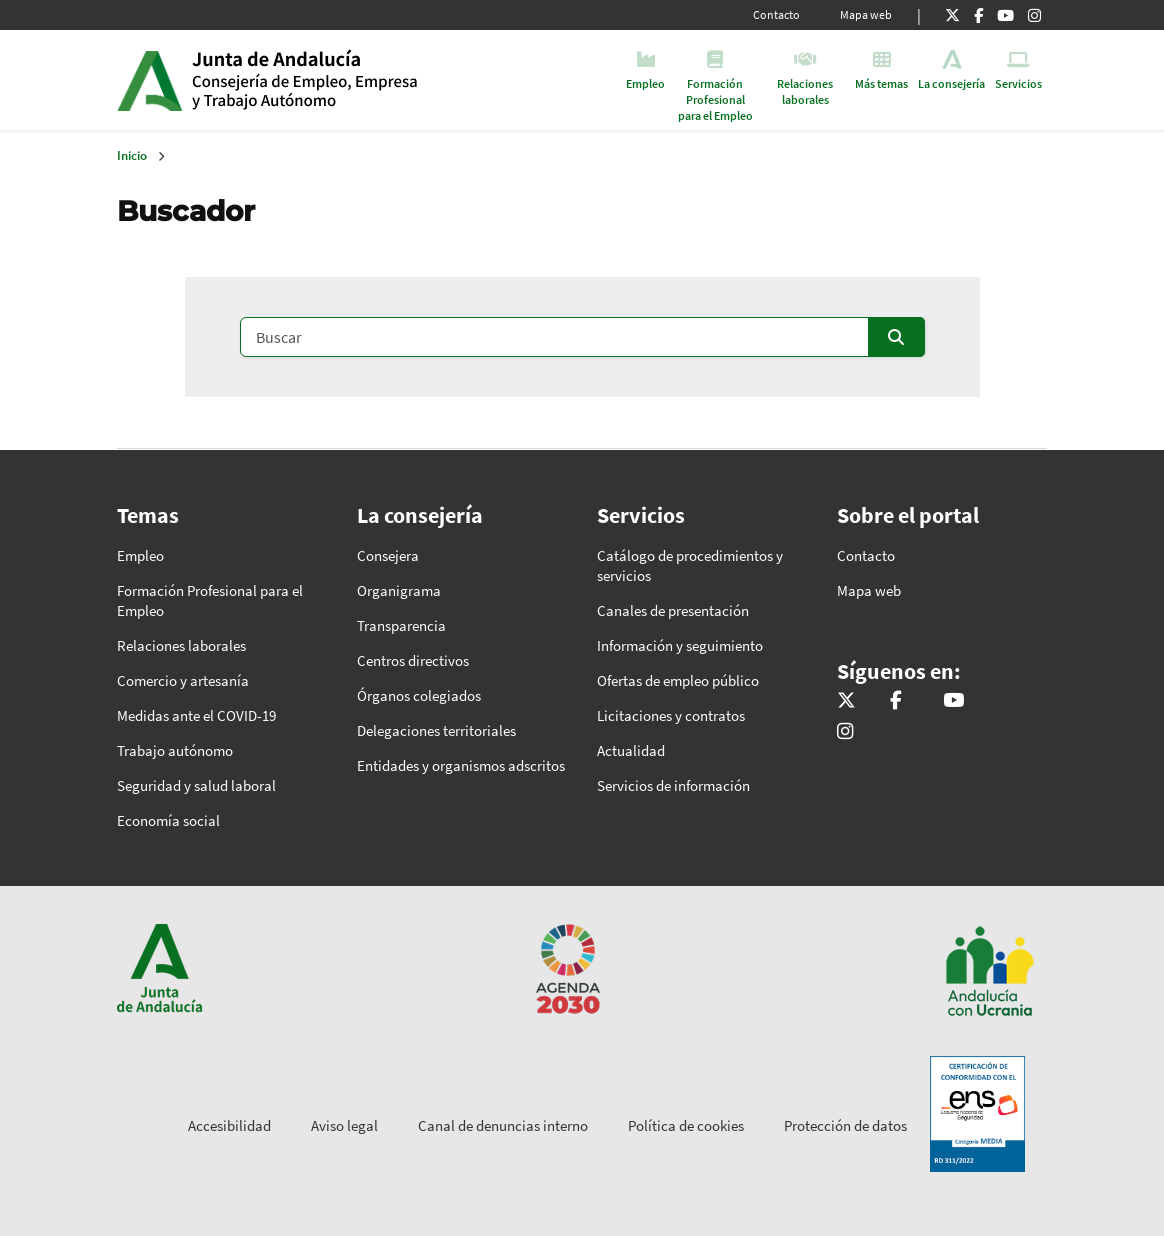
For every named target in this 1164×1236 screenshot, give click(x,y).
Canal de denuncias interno (503, 1125)
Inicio (345, 80)
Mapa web (866, 14)
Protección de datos (845, 1125)
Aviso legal (344, 1125)
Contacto (776, 14)
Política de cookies (686, 1125)
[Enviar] (896, 337)
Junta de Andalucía (149, 80)
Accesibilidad (229, 1125)
